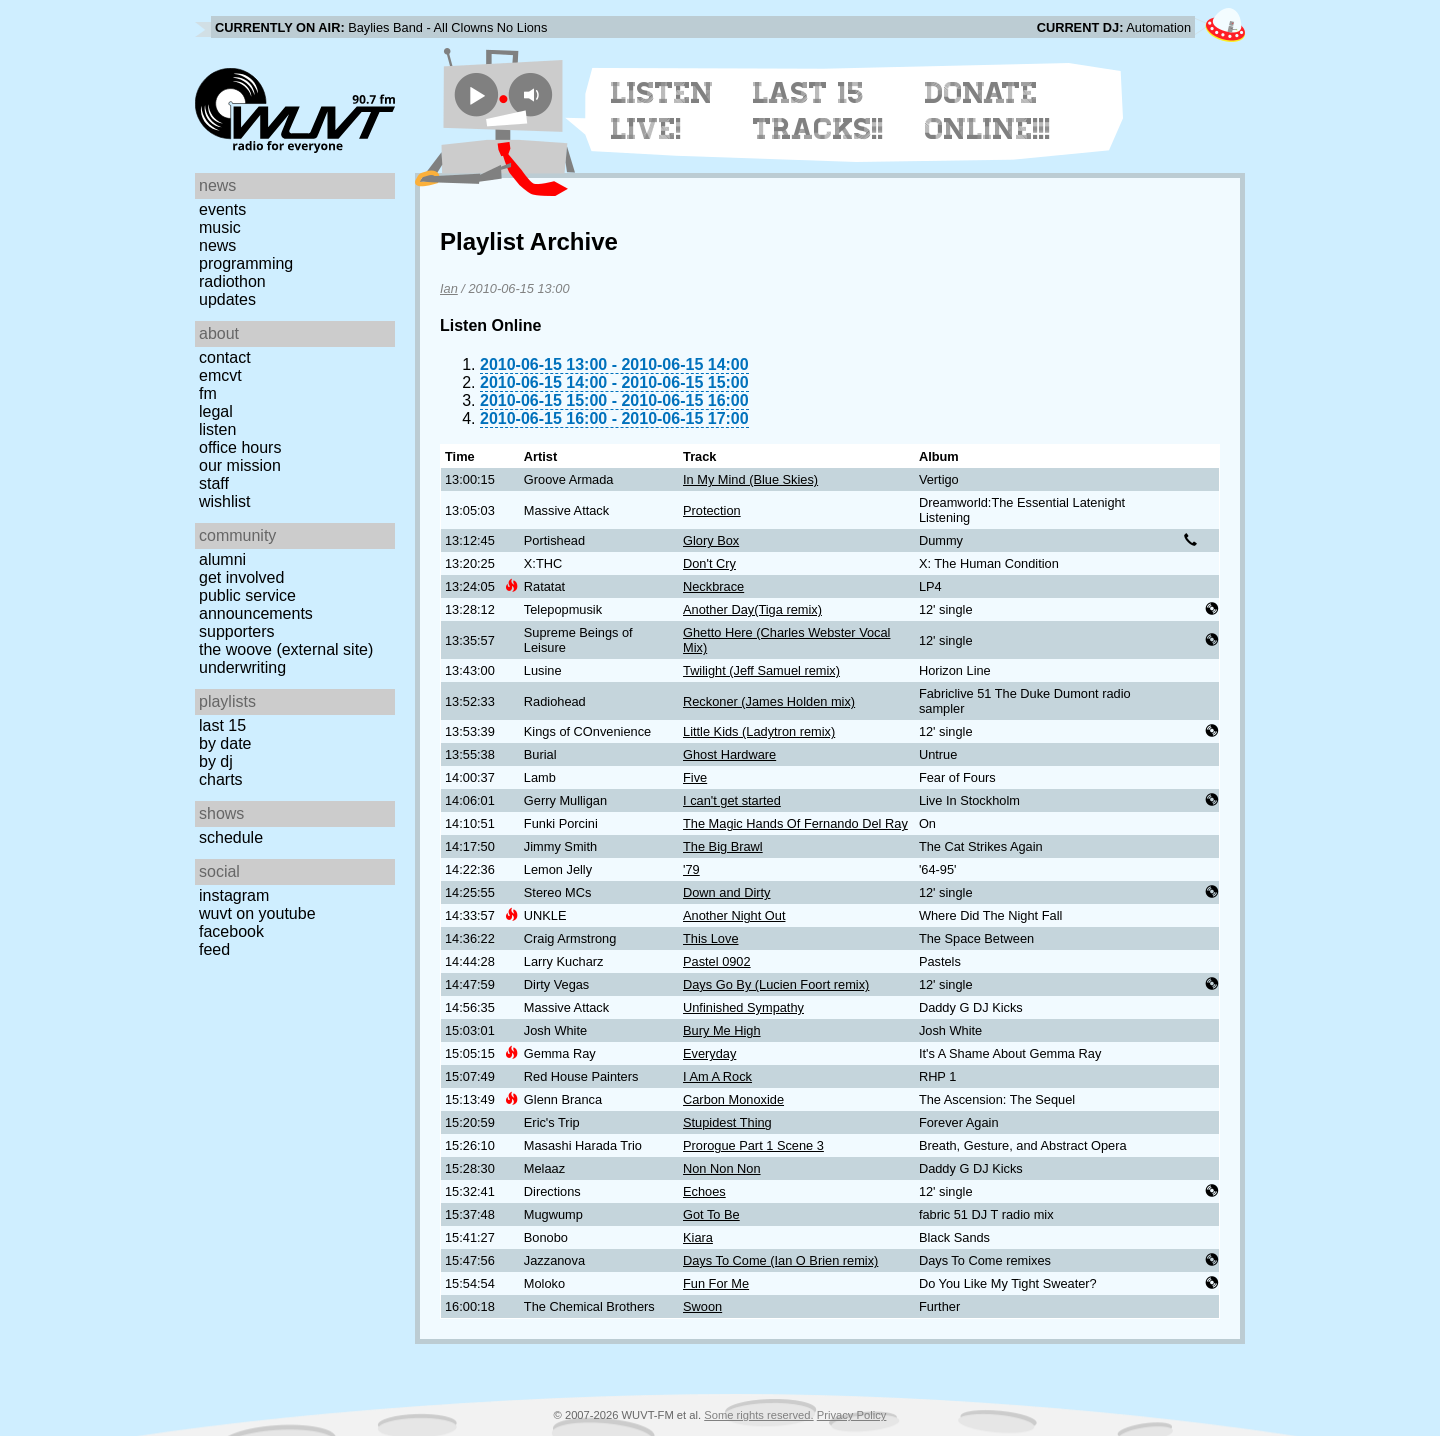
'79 (691, 869)
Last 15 (222, 725)
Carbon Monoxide (733, 1099)
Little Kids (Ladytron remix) (759, 731)
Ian (449, 288)
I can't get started (732, 800)
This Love (710, 938)
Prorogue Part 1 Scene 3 (753, 1145)
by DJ (216, 761)
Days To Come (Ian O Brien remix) (780, 1260)
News (217, 245)
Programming (246, 263)
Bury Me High (722, 1030)
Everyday (709, 1053)
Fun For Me (716, 1283)
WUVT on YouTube (257, 913)
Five (695, 777)
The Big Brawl (723, 846)
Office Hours (240, 447)
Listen (217, 429)
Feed (214, 949)
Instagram (234, 895)
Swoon (702, 1306)
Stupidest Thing (727, 1122)
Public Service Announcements (256, 604)
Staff (214, 483)
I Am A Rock (717, 1076)
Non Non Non (722, 1168)
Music (220, 227)
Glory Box (711, 540)
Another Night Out (734, 915)
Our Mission (240, 465)
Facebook (231, 931)
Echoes (704, 1191)
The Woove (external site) (286, 649)
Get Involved (241, 577)
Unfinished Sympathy (743, 1007)
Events (222, 209)
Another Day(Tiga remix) (752, 609)
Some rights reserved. (758, 1415)
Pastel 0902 (717, 961)
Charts (221, 779)
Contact (225, 357)
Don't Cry (709, 563)
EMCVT (220, 375)
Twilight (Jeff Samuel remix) (761, 670)
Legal (216, 411)
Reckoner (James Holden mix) (769, 701)
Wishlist (225, 501)
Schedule (231, 837)
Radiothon (232, 281)
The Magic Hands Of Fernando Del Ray (795, 823)
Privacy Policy (852, 1415)
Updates (227, 299)
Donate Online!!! (988, 111)
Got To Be (711, 1214)
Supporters (237, 631)
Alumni (222, 559)
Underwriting (242, 667)
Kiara (698, 1237)
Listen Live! (662, 111)
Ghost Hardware (729, 754)
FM (208, 393)
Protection (712, 510)
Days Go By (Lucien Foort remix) (776, 984)
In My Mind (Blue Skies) (750, 479)
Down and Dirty (726, 892)
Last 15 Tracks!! (818, 111)
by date (225, 743)
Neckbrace (713, 586)
